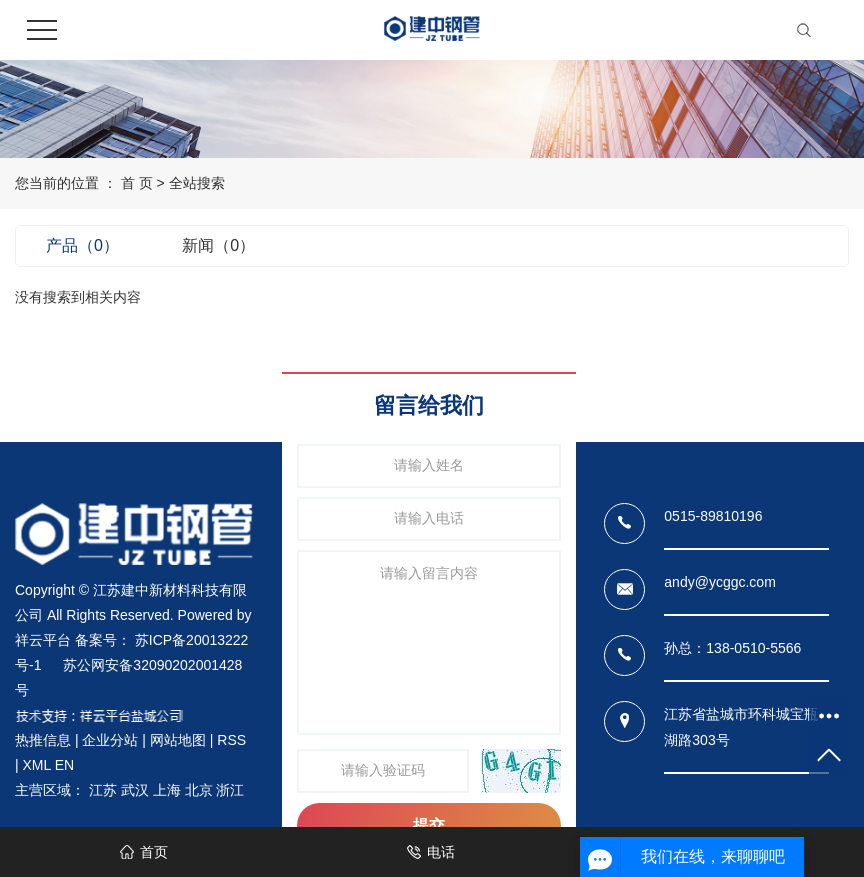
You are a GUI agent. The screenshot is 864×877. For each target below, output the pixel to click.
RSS (231, 740)
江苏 (103, 790)
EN (64, 765)
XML (37, 765)
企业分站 (110, 740)
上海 (167, 790)
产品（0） (82, 245)
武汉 (135, 790)
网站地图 (178, 740)
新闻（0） (218, 245)
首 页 (137, 183)
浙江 (230, 790)
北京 (199, 790)
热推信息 (43, 740)
